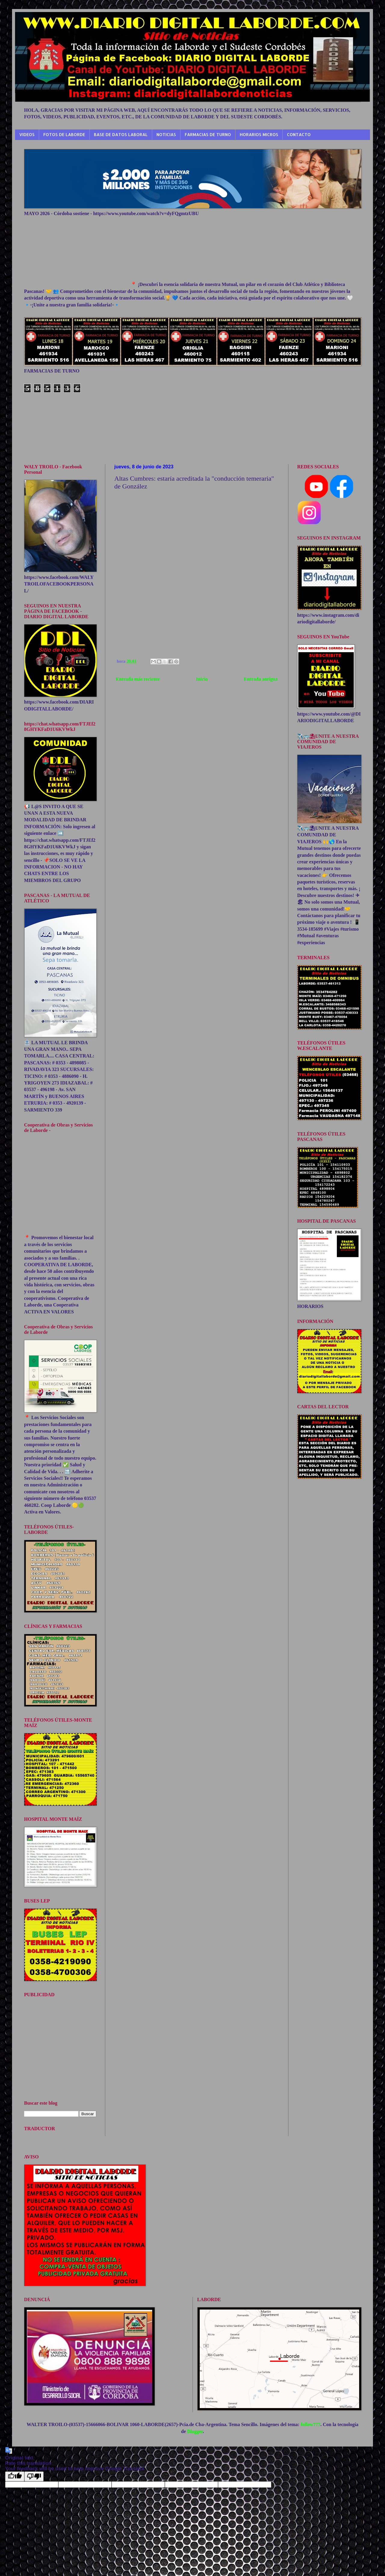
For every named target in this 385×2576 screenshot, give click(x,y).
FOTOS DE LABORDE (64, 134)
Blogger (195, 2431)
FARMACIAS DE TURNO (208, 134)
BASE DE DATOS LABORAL (121, 134)
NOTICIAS (166, 134)
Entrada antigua (261, 679)
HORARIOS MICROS (259, 134)
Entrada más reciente (138, 679)
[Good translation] (14, 2476)
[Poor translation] (34, 2476)
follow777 (310, 2424)
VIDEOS (27, 134)
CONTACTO (299, 134)
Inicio (202, 679)
